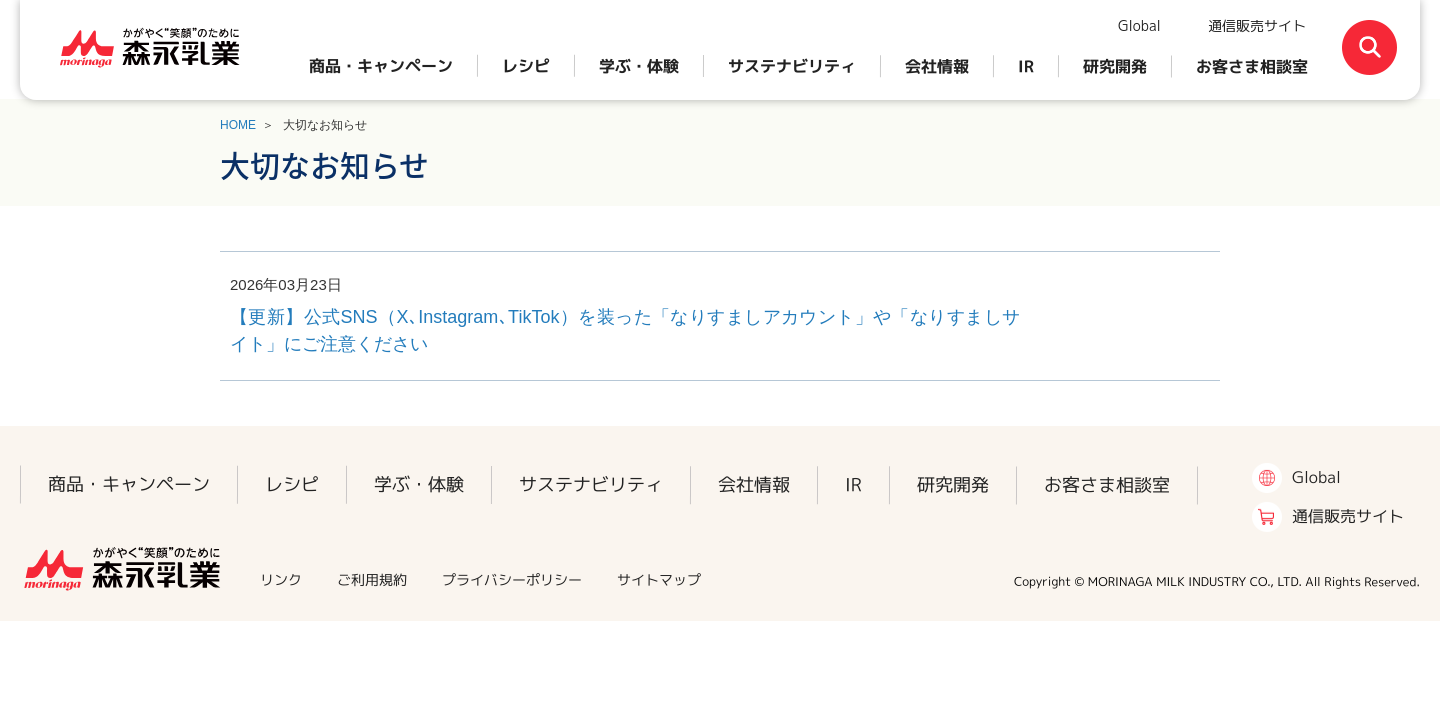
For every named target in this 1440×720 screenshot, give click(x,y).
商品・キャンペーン (381, 66)
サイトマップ (659, 579)
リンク (281, 579)
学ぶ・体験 (639, 66)
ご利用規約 (372, 579)
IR (1026, 66)
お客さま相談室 (1252, 66)
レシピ (526, 66)
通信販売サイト (1257, 25)
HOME (238, 125)
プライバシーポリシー (512, 579)
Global (1139, 25)
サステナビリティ (792, 66)
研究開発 (1115, 66)
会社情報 (937, 66)
